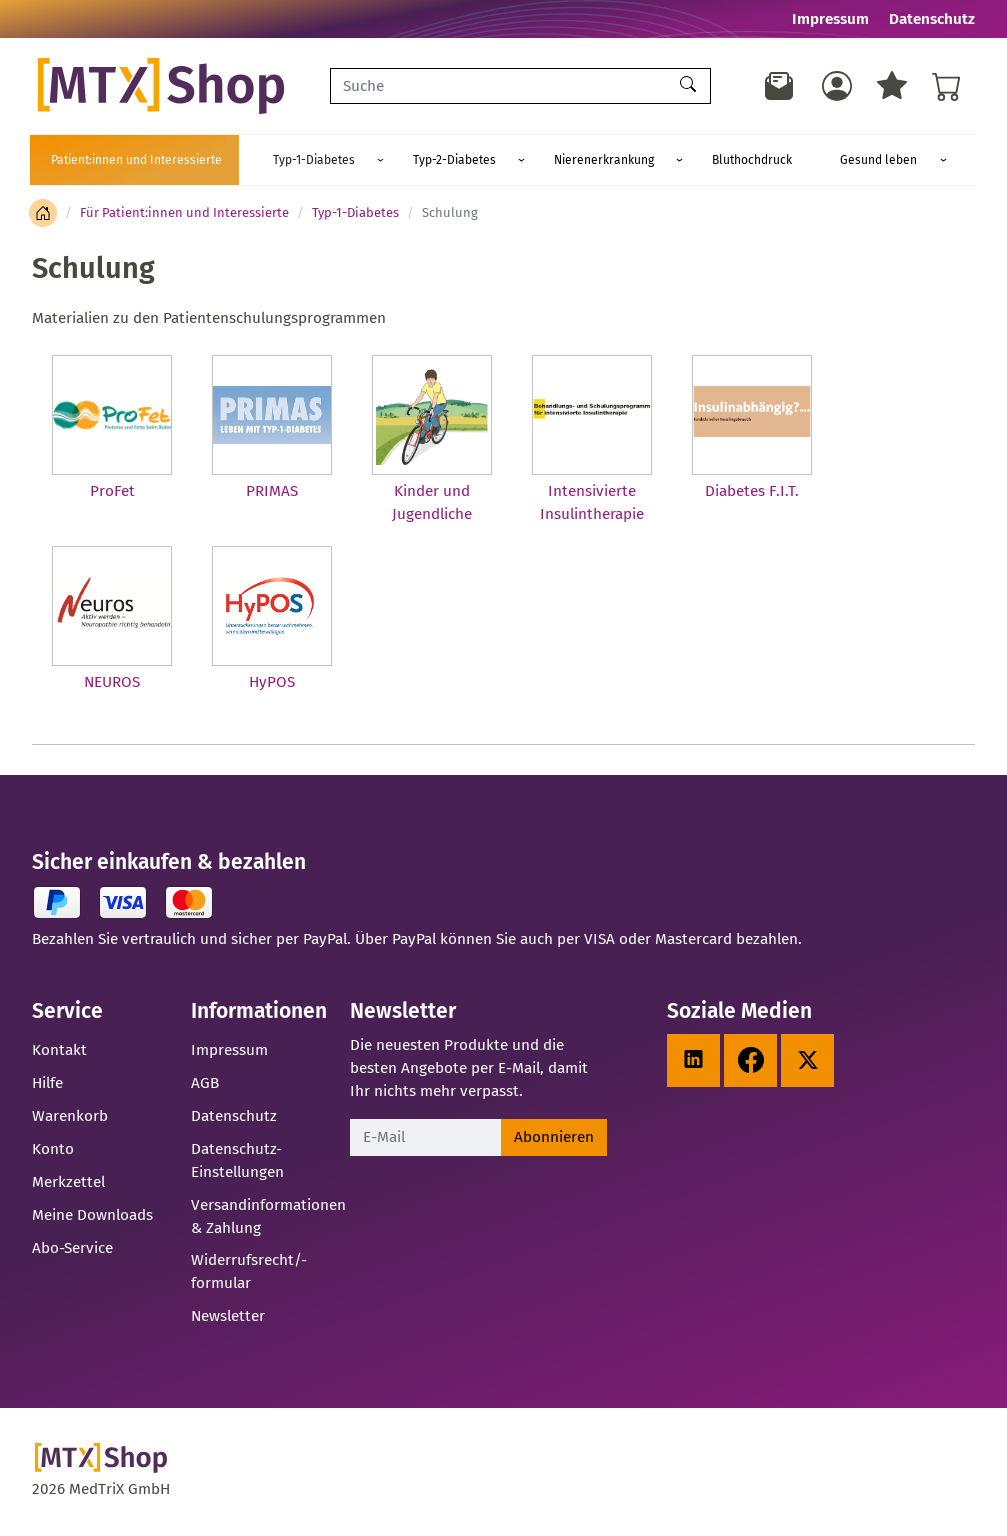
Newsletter (228, 1316)
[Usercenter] (837, 86)
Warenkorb (70, 1116)
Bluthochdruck (649, 160)
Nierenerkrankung (531, 160)
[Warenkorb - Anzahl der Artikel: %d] (947, 86)
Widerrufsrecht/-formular (249, 1271)
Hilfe (47, 1083)
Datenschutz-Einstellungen (237, 1160)
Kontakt (59, 1050)
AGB (205, 1083)
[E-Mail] (426, 1137)
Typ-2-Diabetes (410, 160)
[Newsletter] (780, 86)
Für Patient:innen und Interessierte (184, 212)
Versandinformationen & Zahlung (268, 1216)
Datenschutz (932, 19)
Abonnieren (554, 1137)
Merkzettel (68, 1182)
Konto (53, 1149)
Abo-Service (72, 1248)
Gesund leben (747, 160)
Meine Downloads (92, 1215)
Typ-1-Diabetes (299, 160)
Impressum (830, 19)
